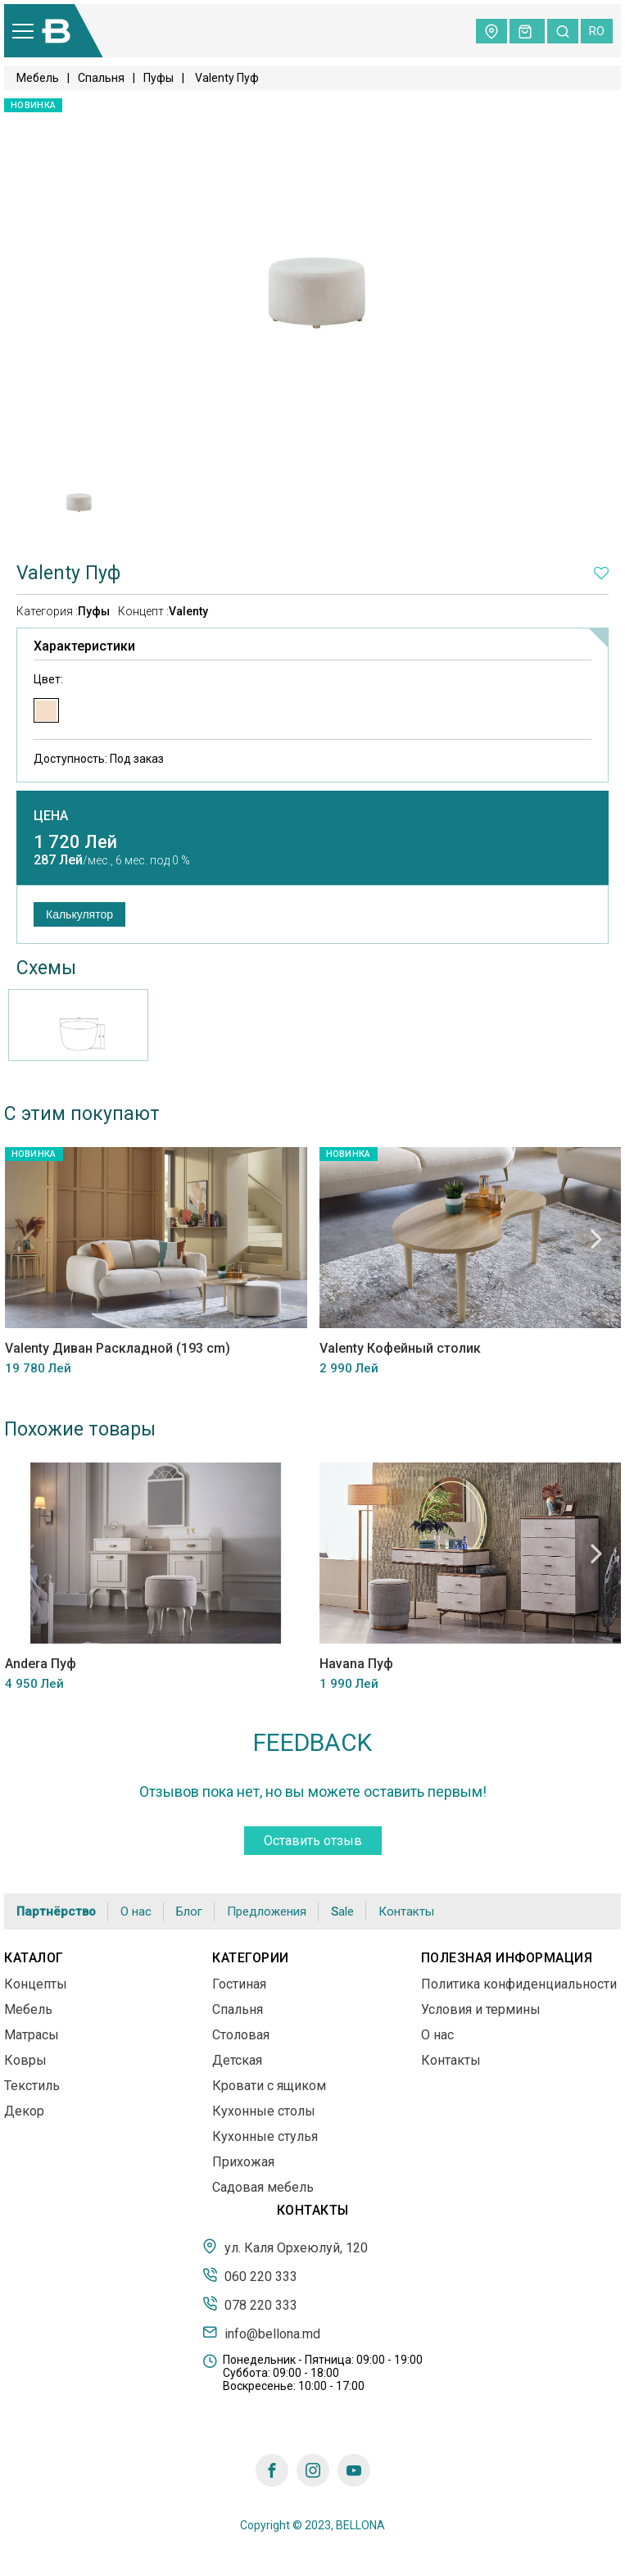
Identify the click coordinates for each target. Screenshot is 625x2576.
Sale (342, 1912)
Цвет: (48, 679)
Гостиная (239, 1984)
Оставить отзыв (313, 1840)
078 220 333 (249, 2304)
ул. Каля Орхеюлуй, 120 (285, 2246)
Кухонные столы (263, 2111)
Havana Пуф (355, 1663)
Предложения (266, 1911)
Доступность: (99, 758)
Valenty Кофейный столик (399, 1349)
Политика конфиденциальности (519, 1984)
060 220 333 (249, 2275)
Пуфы (158, 77)
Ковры (25, 2060)
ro (597, 31)
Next (596, 1238)
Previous (28, 1238)
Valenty (188, 611)
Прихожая (243, 2162)
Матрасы (31, 2035)
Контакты (406, 1911)
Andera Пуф (39, 1663)
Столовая (240, 2035)
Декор (24, 2111)
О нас (136, 1911)
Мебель (37, 77)
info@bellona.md (261, 2332)
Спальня (101, 77)
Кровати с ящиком (269, 2085)
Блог (189, 1911)
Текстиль (32, 2085)
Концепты (35, 1984)
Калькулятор (79, 914)
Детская (237, 2060)
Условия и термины (481, 2009)
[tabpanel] (78, 497)
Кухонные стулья (265, 2136)
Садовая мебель (263, 2187)
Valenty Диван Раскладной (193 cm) (116, 1349)
